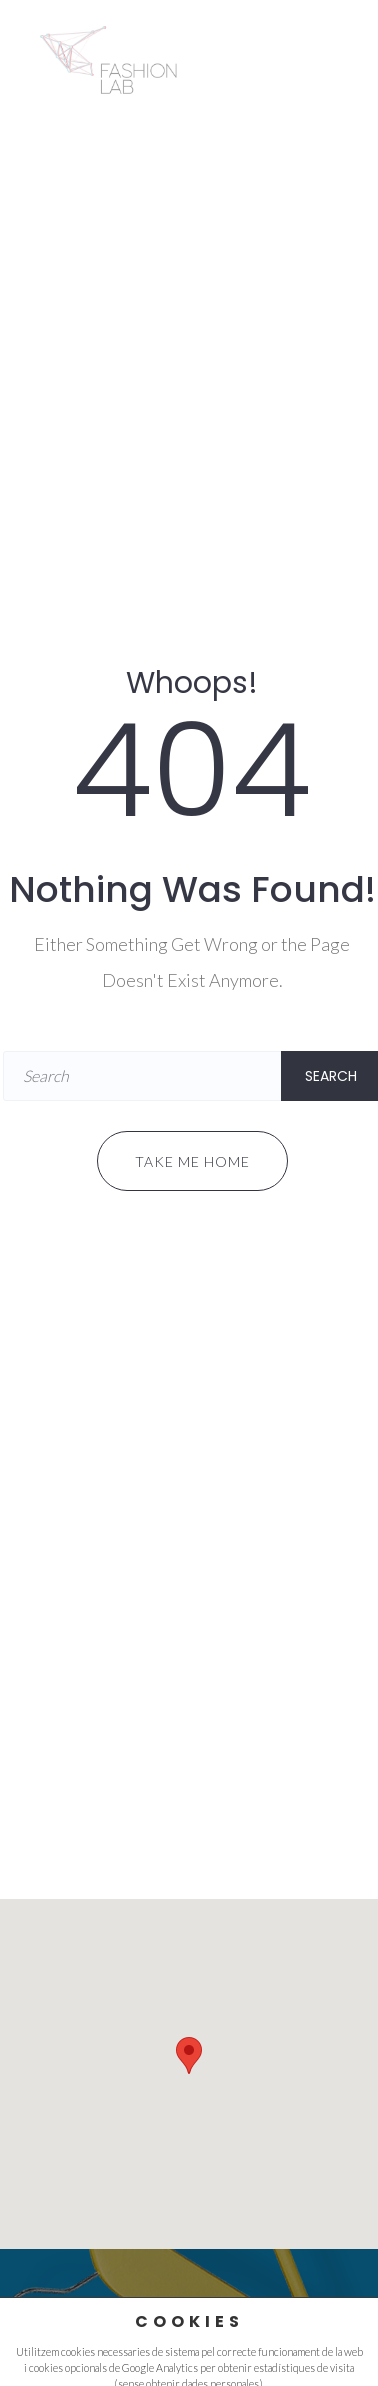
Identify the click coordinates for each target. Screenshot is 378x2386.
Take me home (192, 1161)
